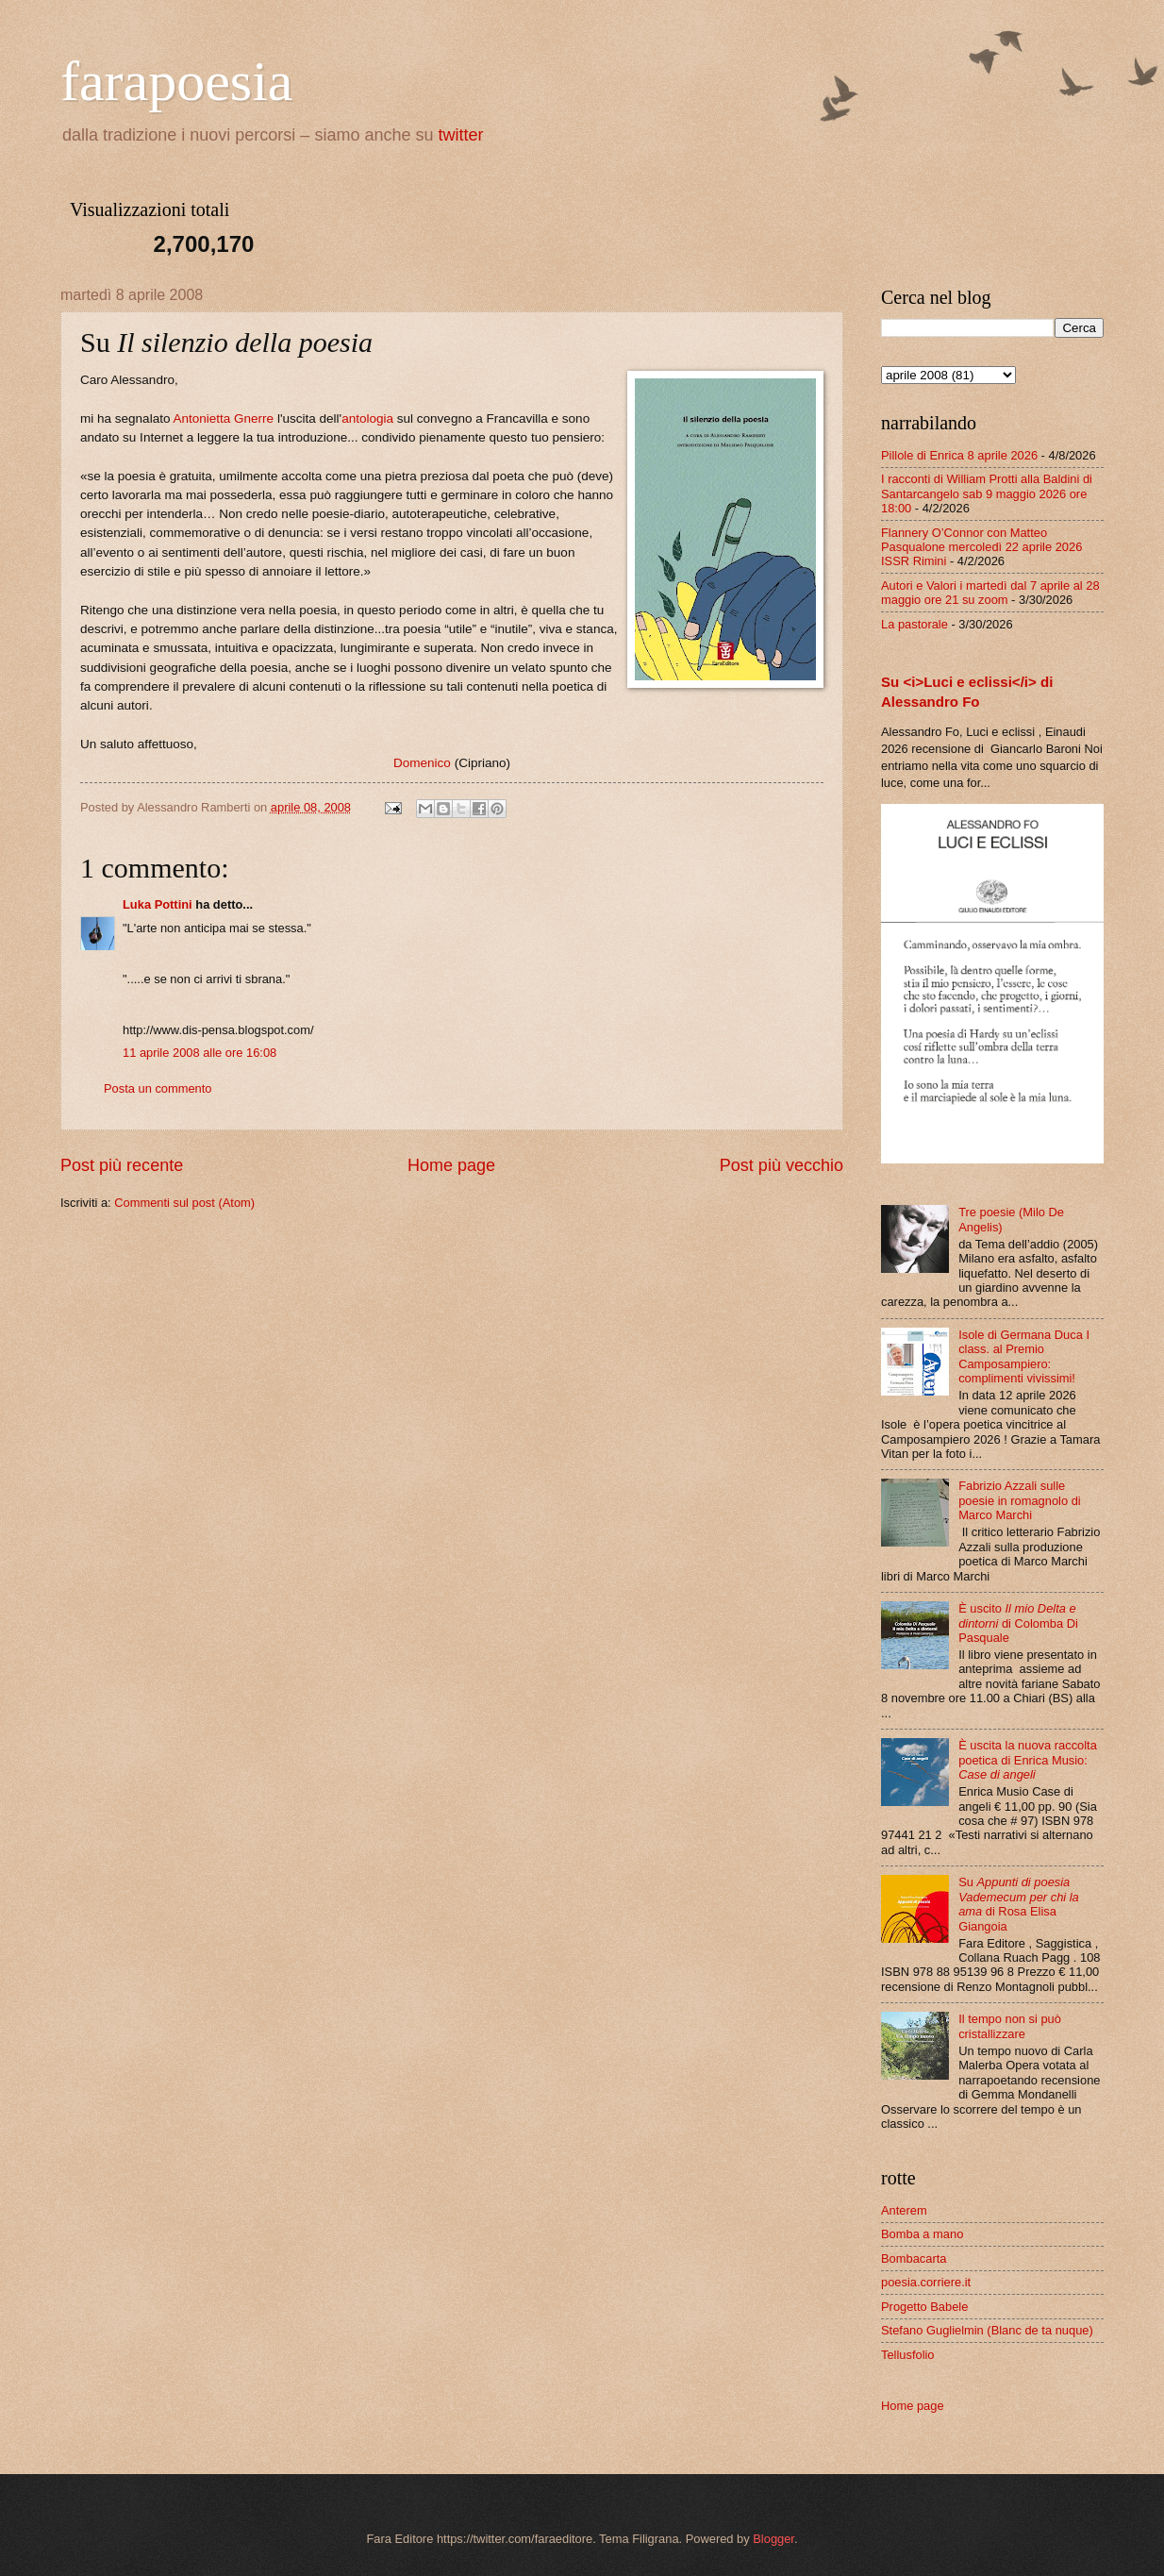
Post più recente (121, 1165)
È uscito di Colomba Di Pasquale (1018, 1623)
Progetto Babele (924, 2307)
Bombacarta (913, 2258)
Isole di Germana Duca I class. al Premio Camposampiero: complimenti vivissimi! (1023, 1356)
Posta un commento (158, 1088)
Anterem (904, 2210)
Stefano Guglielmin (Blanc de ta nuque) (987, 2330)
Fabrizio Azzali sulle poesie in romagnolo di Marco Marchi (1019, 1500)
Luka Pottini (157, 904)
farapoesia (176, 81)
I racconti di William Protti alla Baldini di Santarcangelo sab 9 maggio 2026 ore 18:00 (986, 493)
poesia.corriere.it (926, 2282)
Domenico (422, 763)
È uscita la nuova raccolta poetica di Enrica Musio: (1027, 1759)
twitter (461, 134)
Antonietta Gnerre (223, 418)
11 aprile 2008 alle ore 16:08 (199, 1052)
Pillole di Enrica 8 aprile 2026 (959, 455)
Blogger (773, 2539)
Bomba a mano (922, 2234)
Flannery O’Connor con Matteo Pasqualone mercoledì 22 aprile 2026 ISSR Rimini (981, 547)
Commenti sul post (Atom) (184, 1203)
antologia (367, 418)
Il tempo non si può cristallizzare (1009, 2026)
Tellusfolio (908, 2355)
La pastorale (914, 624)
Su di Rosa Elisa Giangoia (1018, 1903)
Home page (451, 1165)
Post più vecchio (781, 1165)
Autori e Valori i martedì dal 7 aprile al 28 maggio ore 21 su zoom (990, 592)
